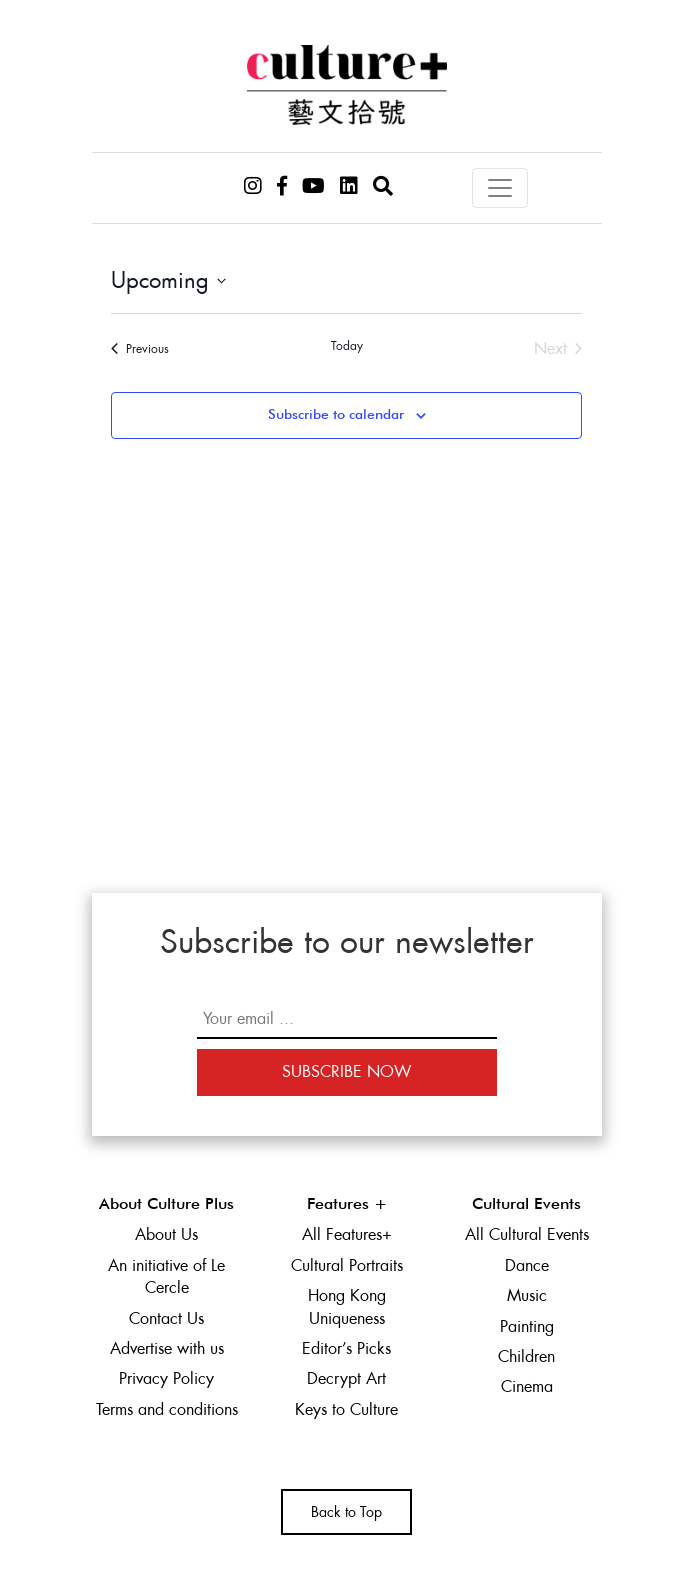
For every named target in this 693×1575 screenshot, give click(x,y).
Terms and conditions (167, 1409)
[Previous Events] (140, 349)
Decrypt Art (346, 1378)
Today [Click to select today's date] (347, 346)
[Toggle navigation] (500, 188)
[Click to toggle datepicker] (168, 280)
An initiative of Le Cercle (166, 1276)
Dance (527, 1265)
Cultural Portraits (347, 1265)
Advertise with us (167, 1348)
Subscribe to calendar (336, 415)
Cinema (527, 1386)
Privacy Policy (166, 1378)
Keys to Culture (346, 1409)
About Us (166, 1234)
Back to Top (346, 1512)
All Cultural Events (527, 1234)
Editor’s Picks (346, 1348)
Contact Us (166, 1318)
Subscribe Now (346, 1071)
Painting (527, 1326)
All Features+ (347, 1234)
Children (526, 1356)
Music (527, 1295)
